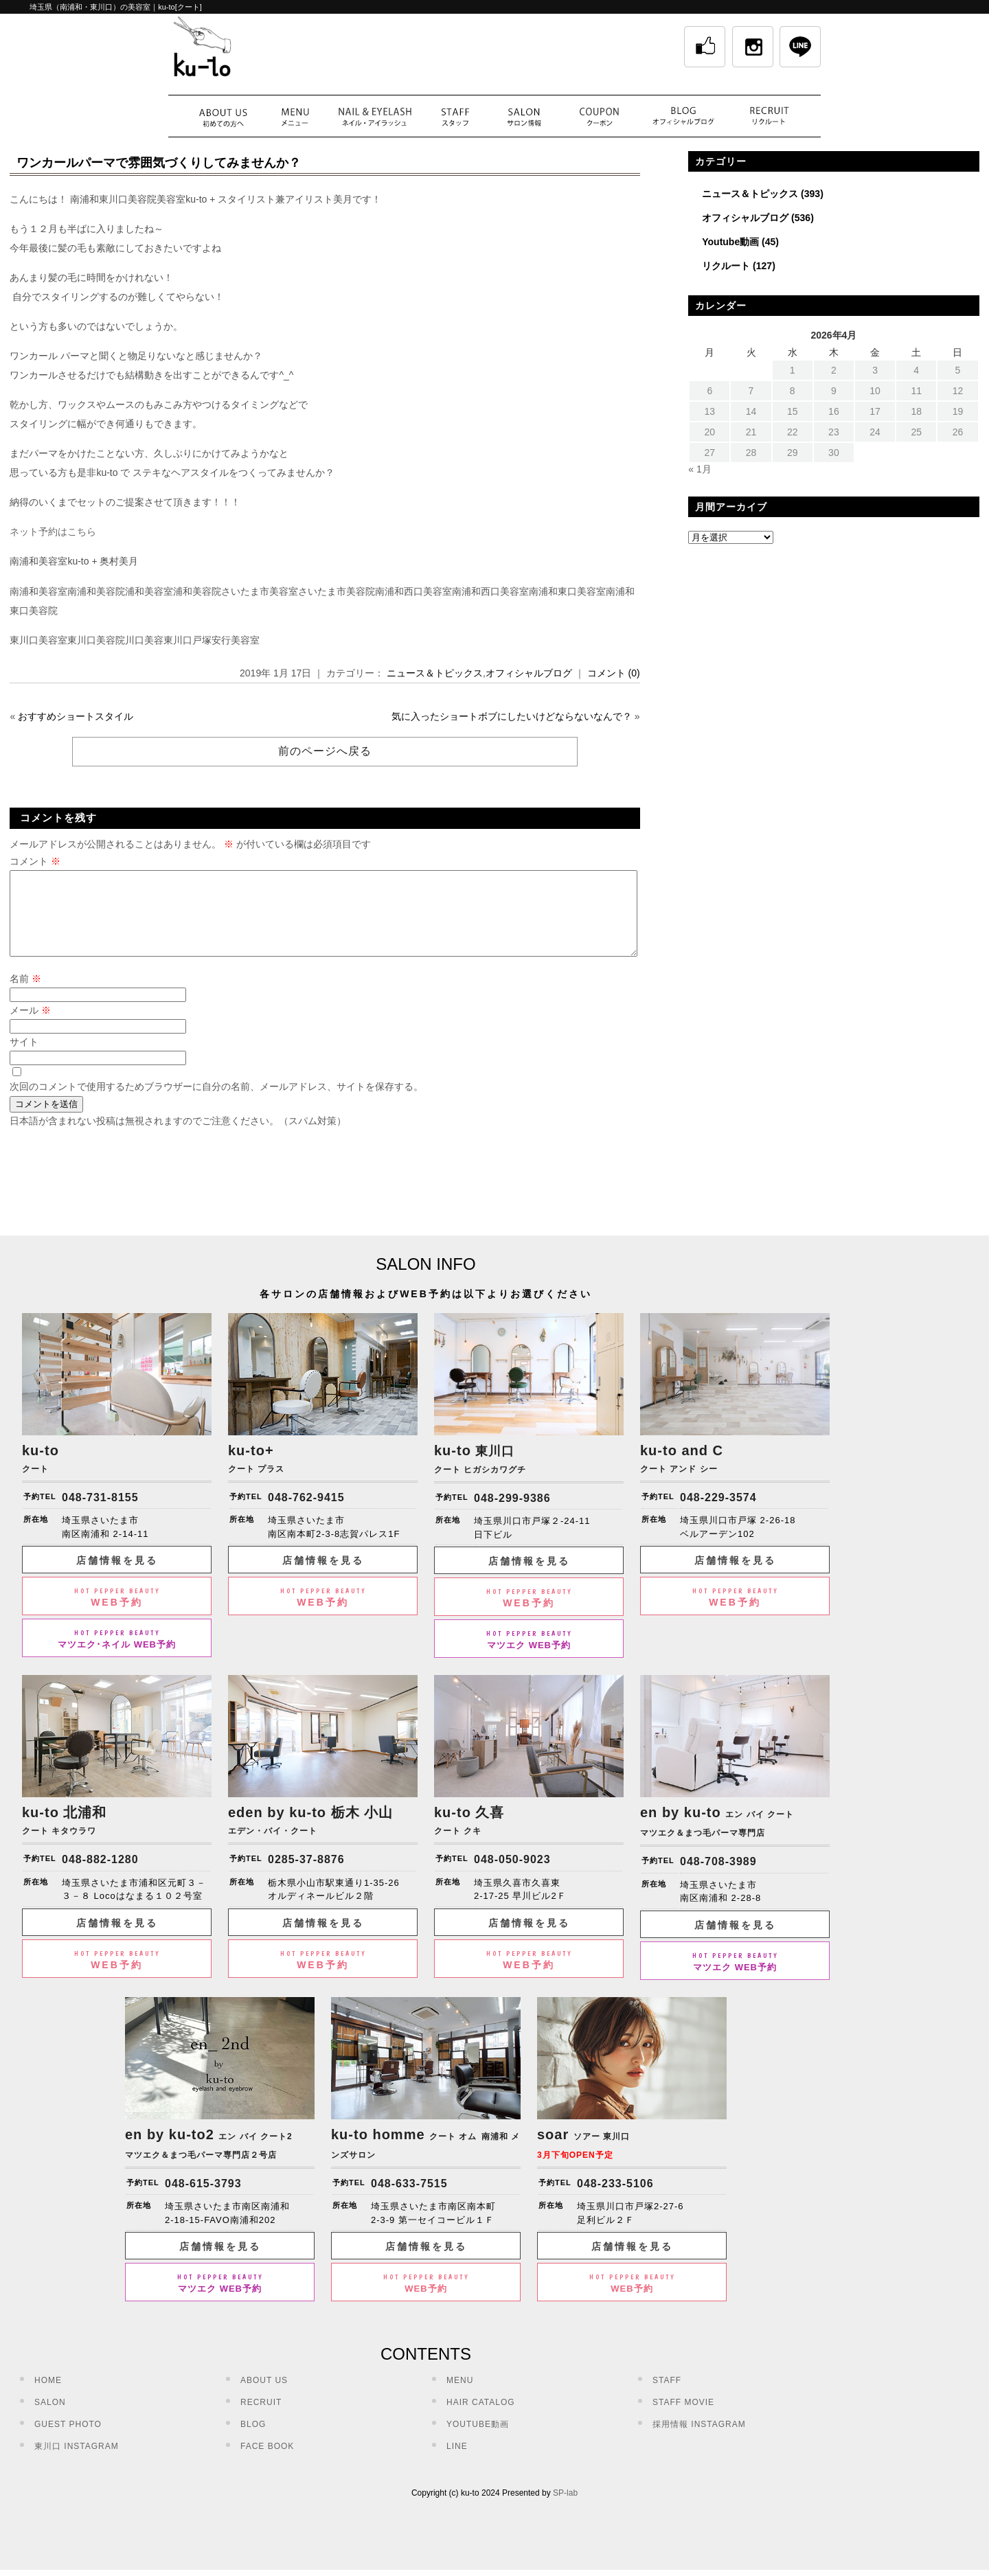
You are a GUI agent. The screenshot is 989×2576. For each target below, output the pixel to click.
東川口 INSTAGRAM (76, 2462)
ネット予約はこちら (53, 531)
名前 (25, 995)
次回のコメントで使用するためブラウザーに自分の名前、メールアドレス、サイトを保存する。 (216, 1102)
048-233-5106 (615, 2200)
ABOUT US (264, 2397)
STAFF (666, 2397)
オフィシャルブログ (529, 673)
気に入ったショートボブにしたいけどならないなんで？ (511, 716)
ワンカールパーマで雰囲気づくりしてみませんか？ (158, 163)
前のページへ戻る (325, 751)
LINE (457, 2462)
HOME (48, 2397)
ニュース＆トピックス (435, 673)
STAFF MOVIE (683, 2419)
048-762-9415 (306, 1514)
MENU (459, 2397)
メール (30, 1026)
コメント (35, 861)
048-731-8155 (100, 1514)
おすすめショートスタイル (75, 716)
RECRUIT (261, 2419)
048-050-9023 (512, 1876)
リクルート (726, 265)
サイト (24, 1058)
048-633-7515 (409, 2200)
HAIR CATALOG (480, 2419)
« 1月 (699, 469)
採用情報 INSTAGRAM (699, 2441)
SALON (50, 2419)
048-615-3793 (203, 2200)
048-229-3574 (718, 1514)
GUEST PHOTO (68, 2441)
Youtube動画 (730, 241)
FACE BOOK (267, 2462)
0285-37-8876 (306, 1876)
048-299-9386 (512, 1514)
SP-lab (565, 2509)
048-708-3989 (718, 1878)
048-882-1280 (100, 1876)
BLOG (253, 2441)
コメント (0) (613, 673)
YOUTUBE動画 (477, 2441)
